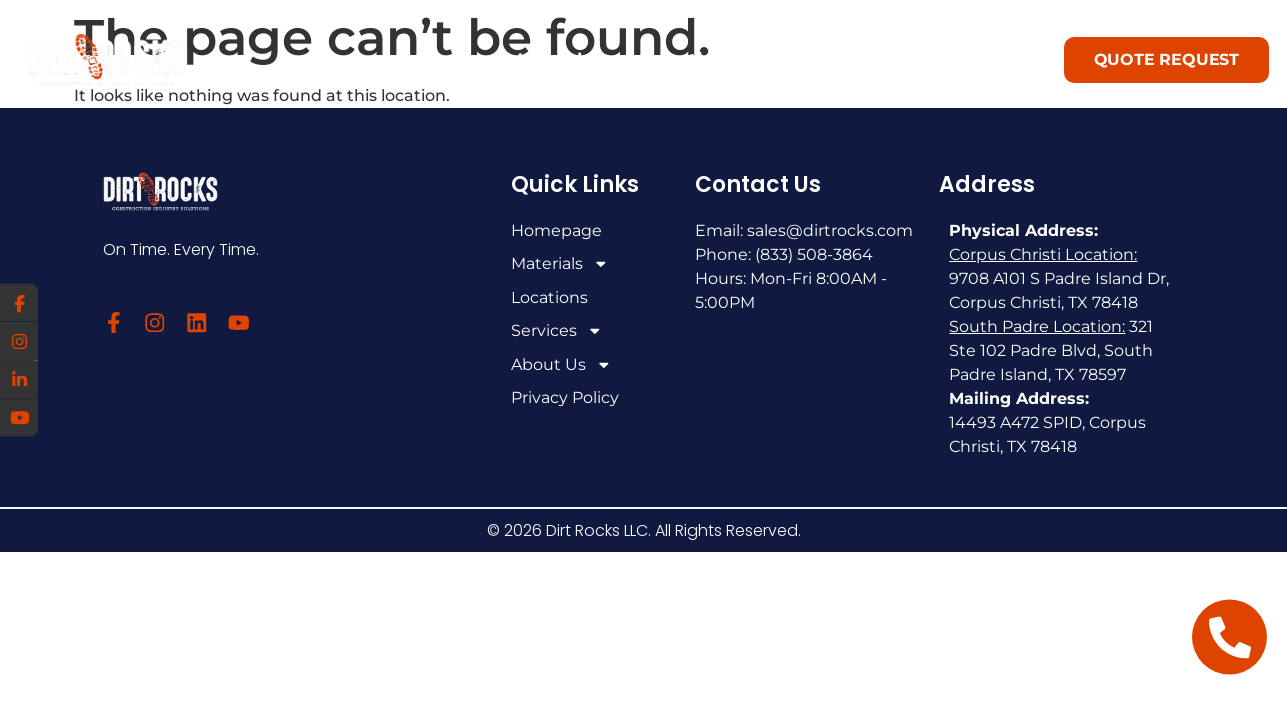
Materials (549, 60)
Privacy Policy (565, 400)
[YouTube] (20, 420)
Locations (690, 60)
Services (841, 60)
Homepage (556, 230)
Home (425, 60)
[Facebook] (20, 300)
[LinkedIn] (20, 380)
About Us (1003, 60)
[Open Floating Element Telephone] (1229, 637)
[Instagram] (20, 340)
